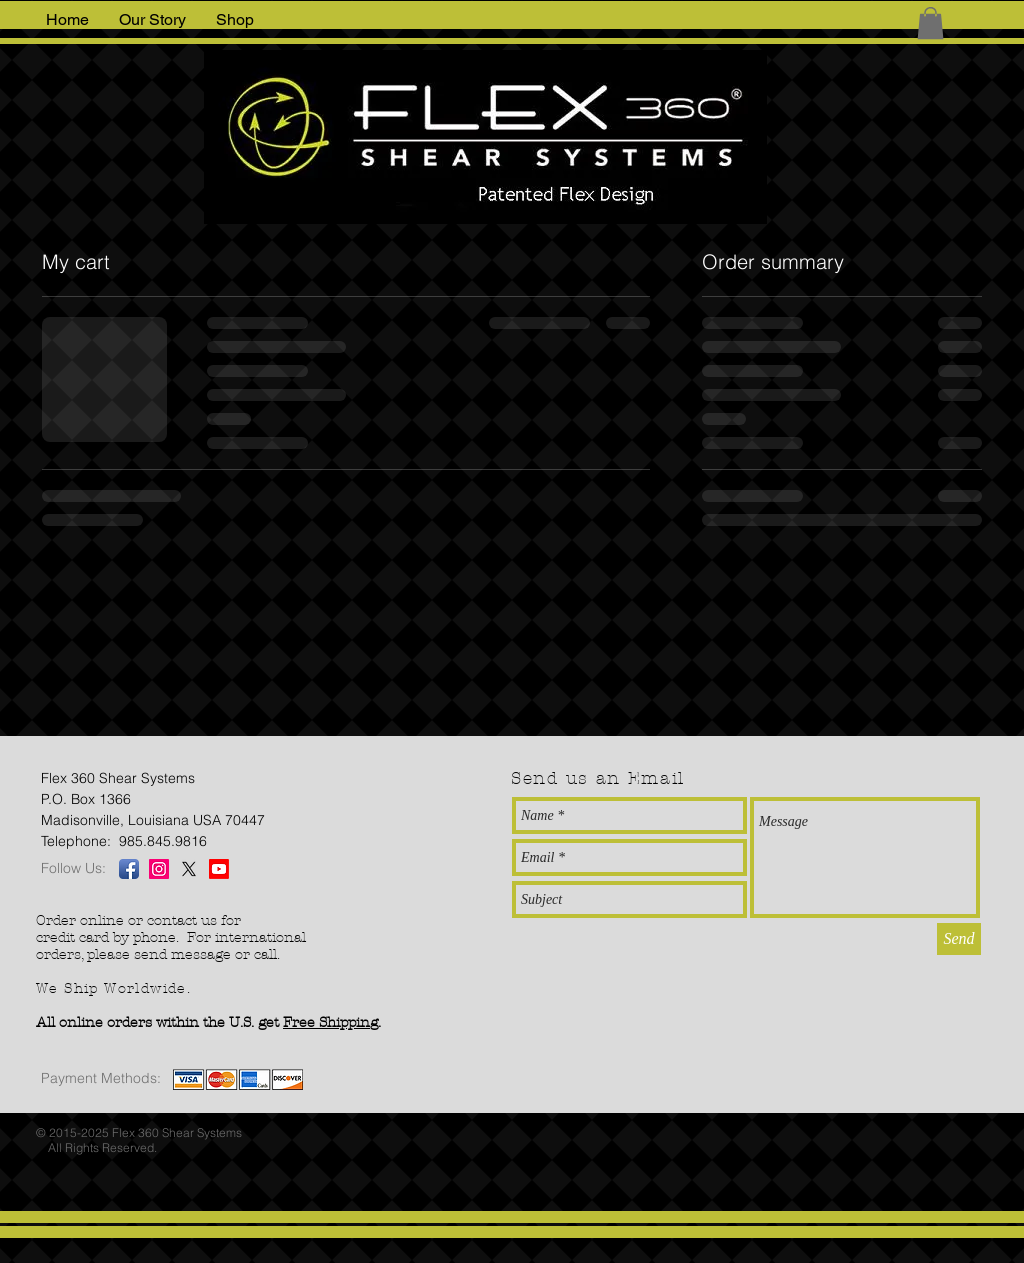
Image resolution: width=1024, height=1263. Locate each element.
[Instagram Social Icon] (159, 869)
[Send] (959, 939)
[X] (189, 869)
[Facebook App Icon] (129, 869)
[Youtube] (219, 869)
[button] (930, 23)
